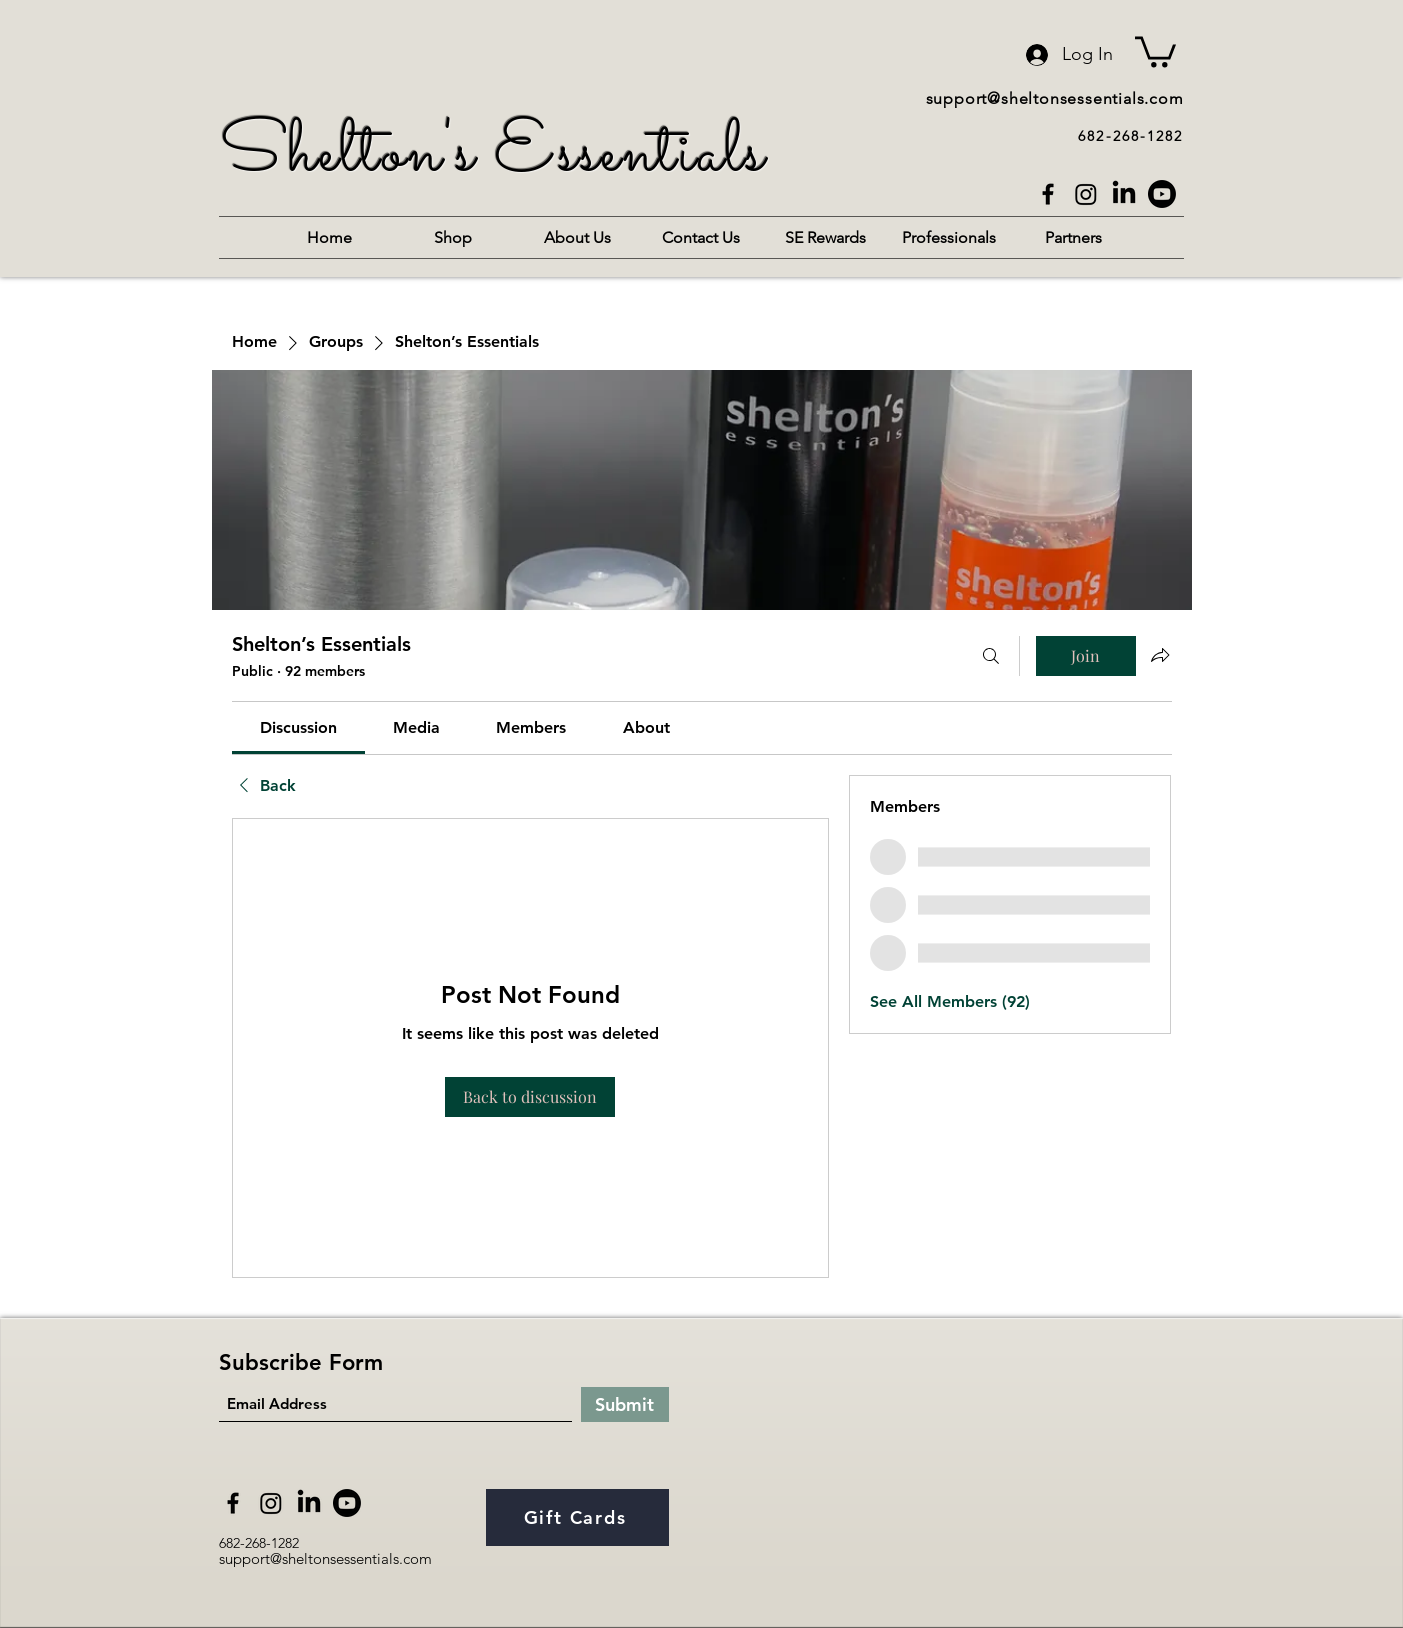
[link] (298, 727)
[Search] (991, 656)
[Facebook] (1048, 194)
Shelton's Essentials (493, 155)
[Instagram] (1086, 194)
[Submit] (625, 1404)
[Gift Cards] (577, 1517)
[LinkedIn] (1124, 194)
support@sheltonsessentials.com (1055, 98)
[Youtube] (1162, 194)
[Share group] (1160, 655)
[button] (1155, 50)
